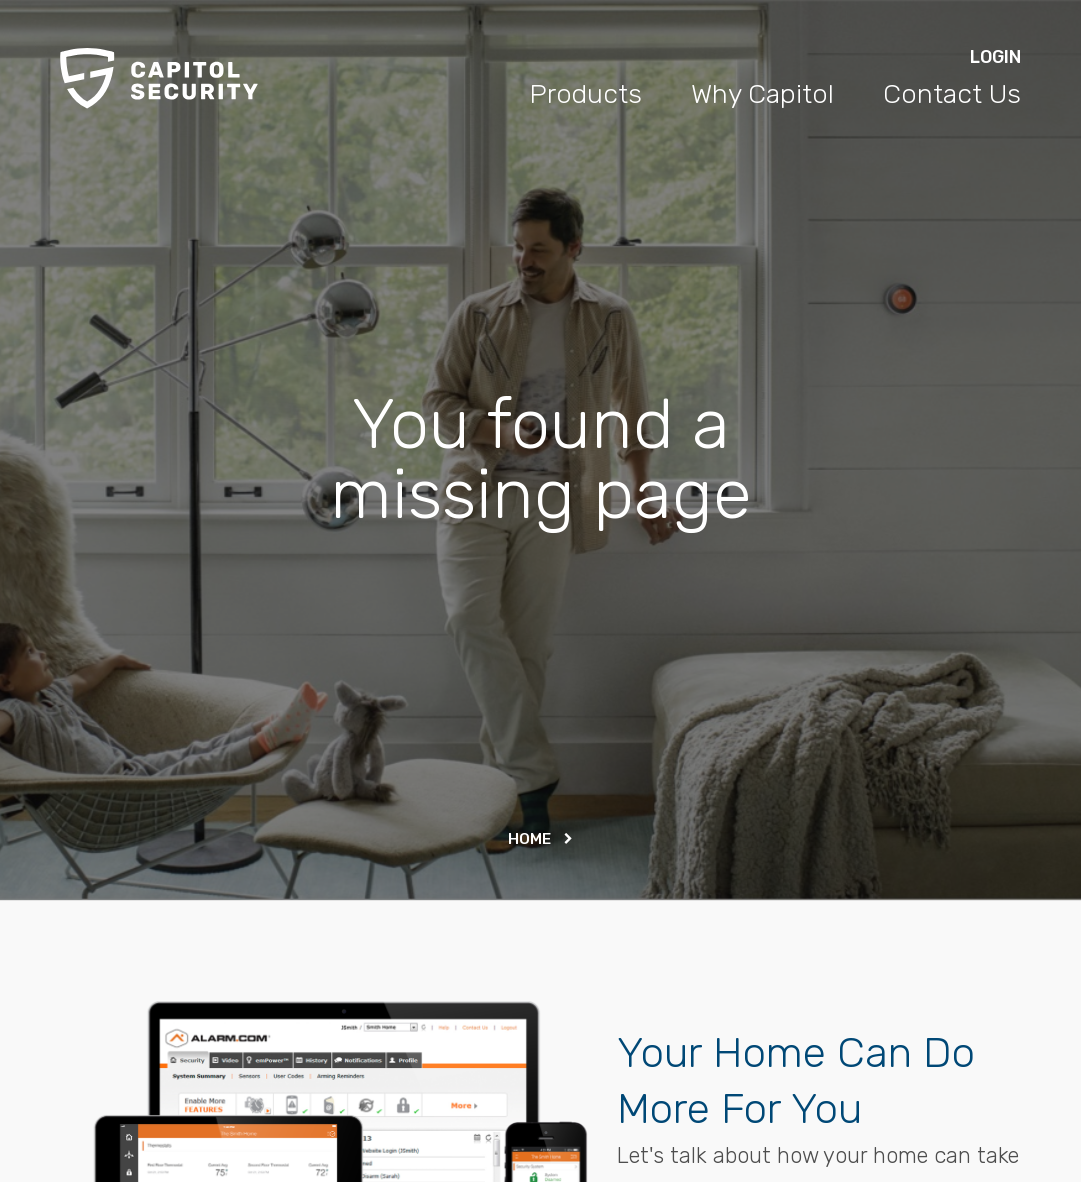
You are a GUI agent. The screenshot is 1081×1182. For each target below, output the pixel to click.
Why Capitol (762, 94)
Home (540, 839)
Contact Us (952, 94)
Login (995, 57)
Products (585, 94)
